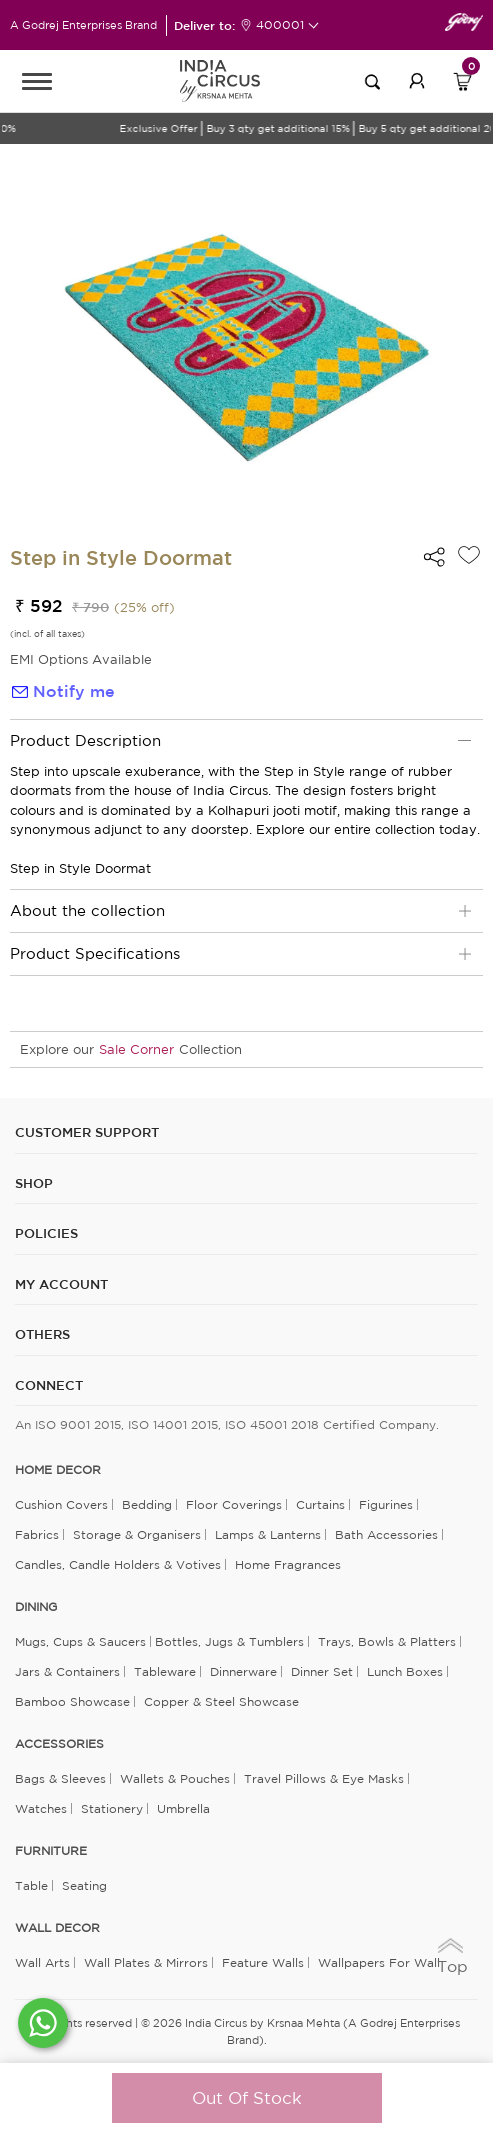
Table (31, 1885)
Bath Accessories (386, 1534)
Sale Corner (136, 1049)
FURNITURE (51, 1851)
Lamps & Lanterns (268, 1534)
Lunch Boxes (405, 1671)
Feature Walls (263, 1962)
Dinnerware (243, 1671)
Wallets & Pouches (175, 1778)
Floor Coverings (234, 1504)
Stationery (112, 1808)
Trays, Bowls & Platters (387, 1641)
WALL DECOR (57, 1928)
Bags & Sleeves (60, 1778)
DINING (36, 1607)
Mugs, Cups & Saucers (80, 1641)
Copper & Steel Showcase (221, 1701)
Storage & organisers (137, 1534)
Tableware (165, 1671)
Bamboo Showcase (72, 1701)
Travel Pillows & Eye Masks (324, 1778)
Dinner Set (322, 1671)
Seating (84, 1885)
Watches (41, 1808)
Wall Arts (42, 1962)
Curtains (320, 1504)
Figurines (386, 1504)
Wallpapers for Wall (379, 1962)
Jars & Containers (67, 1671)
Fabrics (37, 1534)
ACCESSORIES (59, 1744)
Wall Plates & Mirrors (146, 1962)
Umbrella (183, 1808)
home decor (58, 1470)
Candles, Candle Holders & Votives (118, 1564)
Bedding (147, 1504)
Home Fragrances (288, 1564)
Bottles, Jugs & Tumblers (229, 1641)
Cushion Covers (61, 1504)
